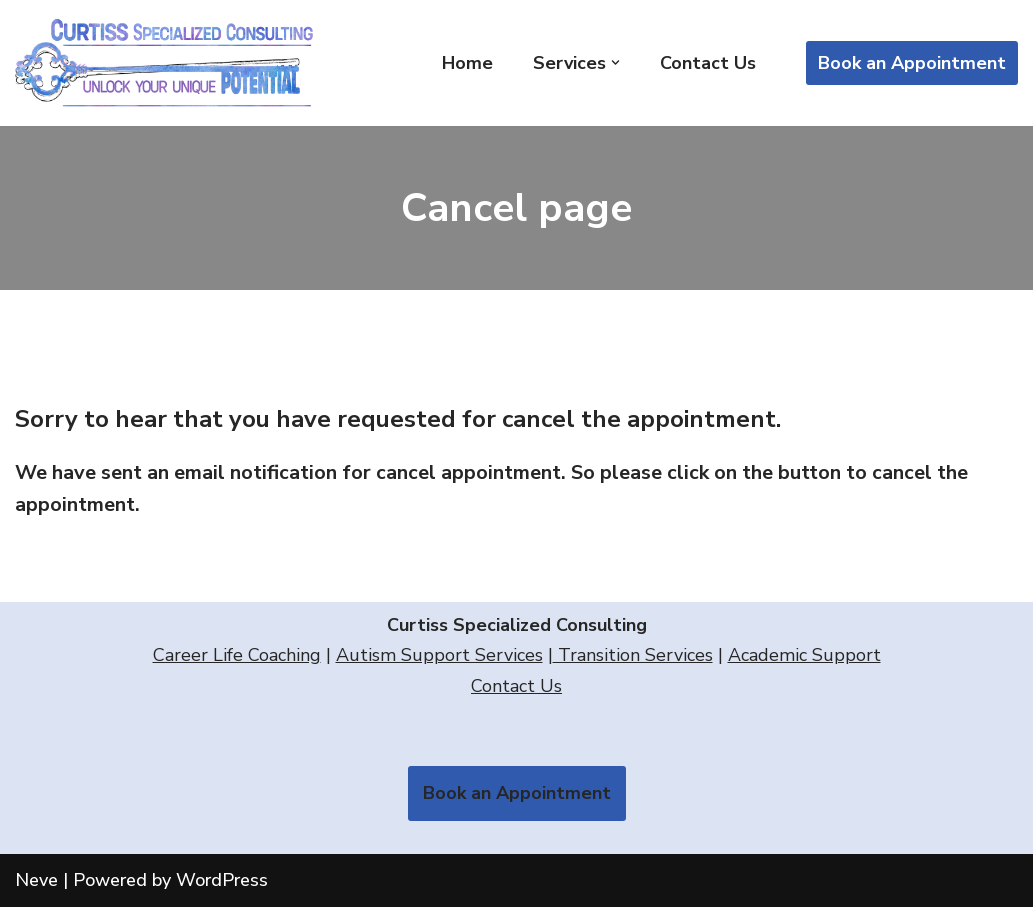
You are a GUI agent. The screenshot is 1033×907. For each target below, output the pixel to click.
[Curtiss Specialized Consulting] (170, 63)
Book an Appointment (912, 63)
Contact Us (708, 63)
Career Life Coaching (237, 655)
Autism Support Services (439, 655)
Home (467, 63)
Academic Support (804, 655)
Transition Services (633, 655)
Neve (36, 880)
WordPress (222, 880)
